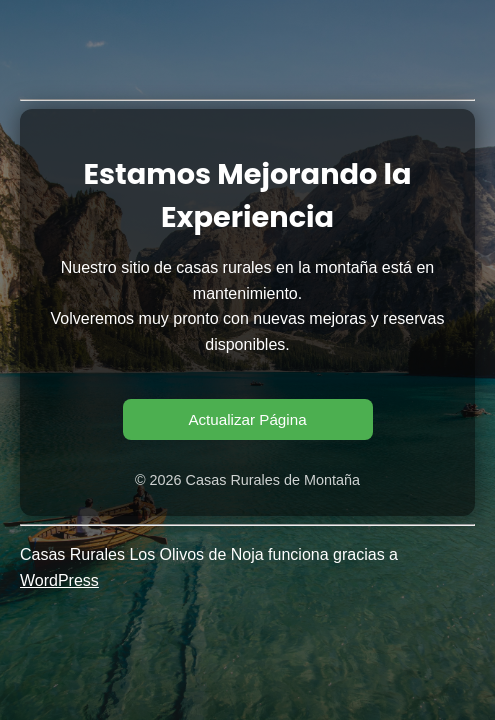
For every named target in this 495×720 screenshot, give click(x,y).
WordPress (59, 580)
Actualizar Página (247, 419)
